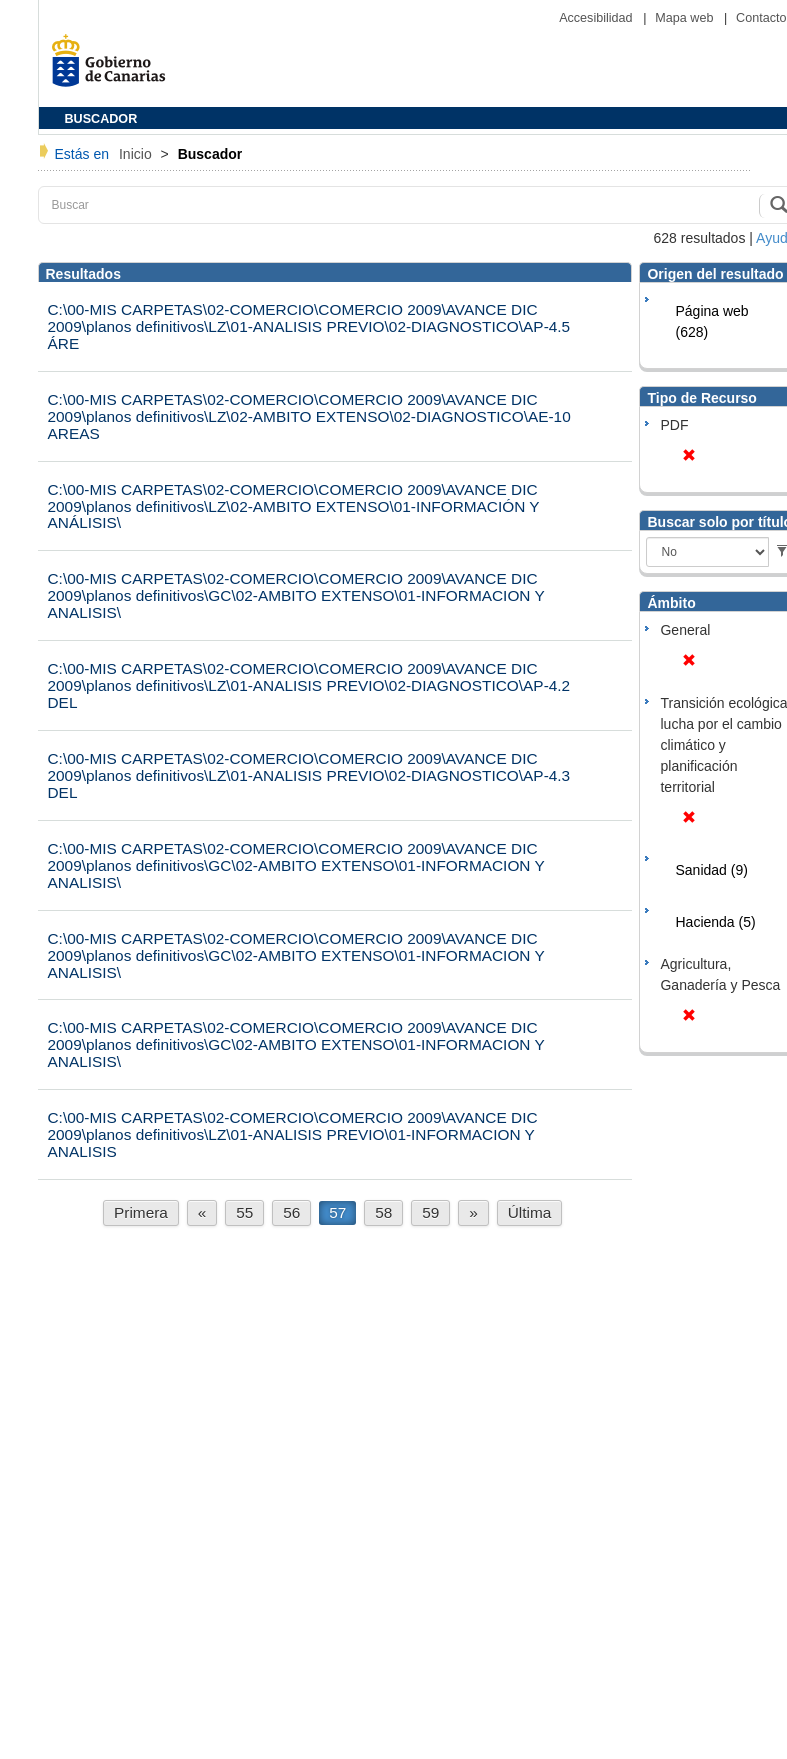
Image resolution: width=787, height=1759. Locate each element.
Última (530, 1212)
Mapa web (686, 18)
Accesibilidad (597, 18)
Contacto (761, 18)
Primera (141, 1212)
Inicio (137, 154)
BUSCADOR (101, 119)
